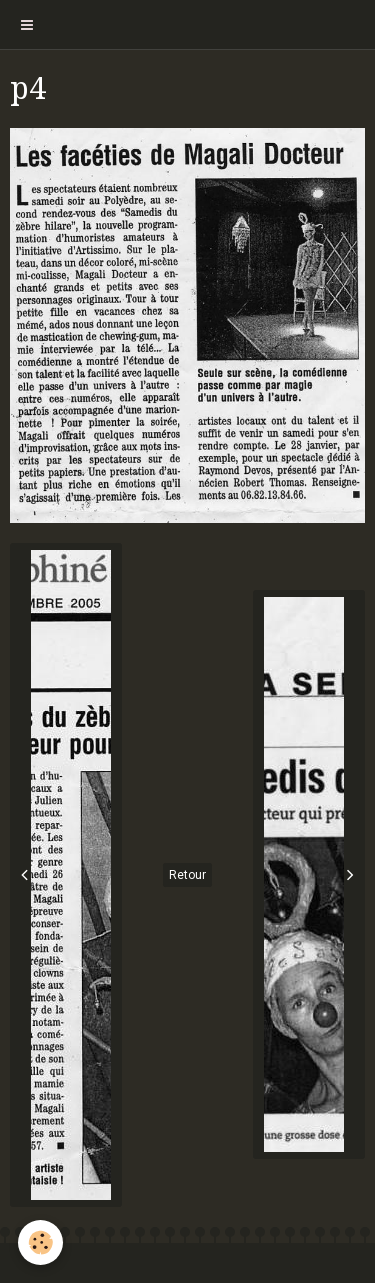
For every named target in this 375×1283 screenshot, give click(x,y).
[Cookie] (40, 1242)
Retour (187, 875)
